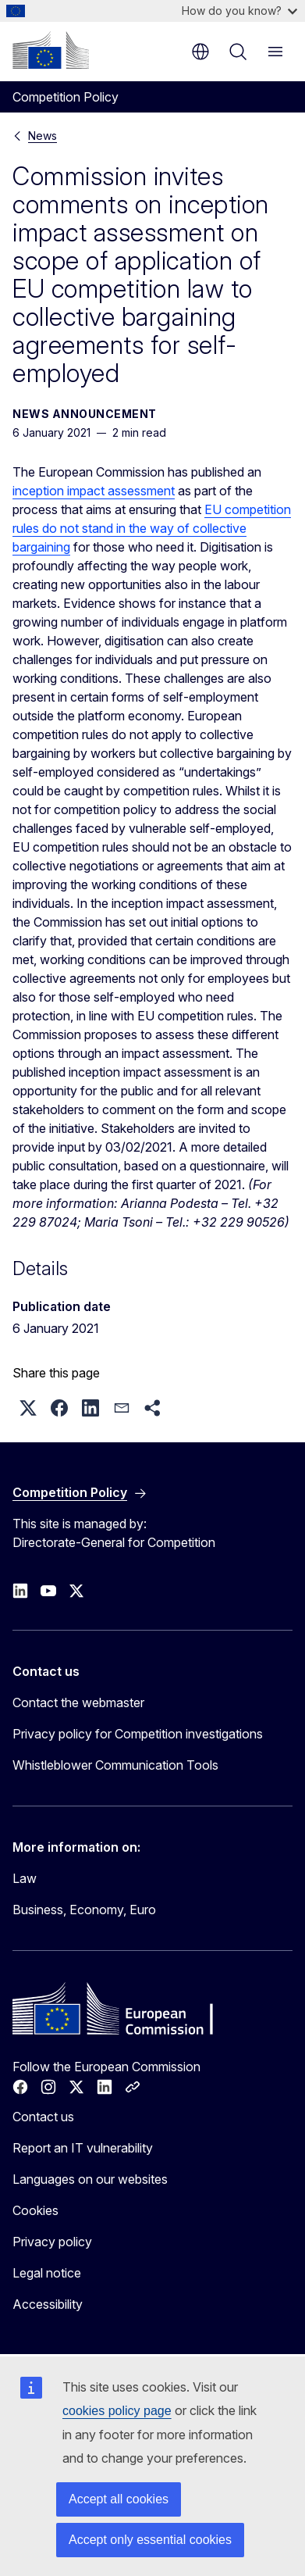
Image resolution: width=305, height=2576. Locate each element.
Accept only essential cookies (150, 2539)
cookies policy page (117, 2410)
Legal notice (46, 2273)
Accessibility (47, 2304)
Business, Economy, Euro (84, 1909)
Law (24, 1878)
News (42, 135)
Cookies (35, 2210)
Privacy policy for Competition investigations (137, 1734)
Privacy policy (52, 2241)
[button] (28, 1407)
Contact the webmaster (78, 1702)
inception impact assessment (93, 490)
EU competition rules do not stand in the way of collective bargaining (151, 528)
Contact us (43, 2116)
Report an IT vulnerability (82, 2148)
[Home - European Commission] (50, 50)
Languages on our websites (90, 2179)
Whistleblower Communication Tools (115, 1765)
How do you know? (239, 10)
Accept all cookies (118, 2499)
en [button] (200, 51)
